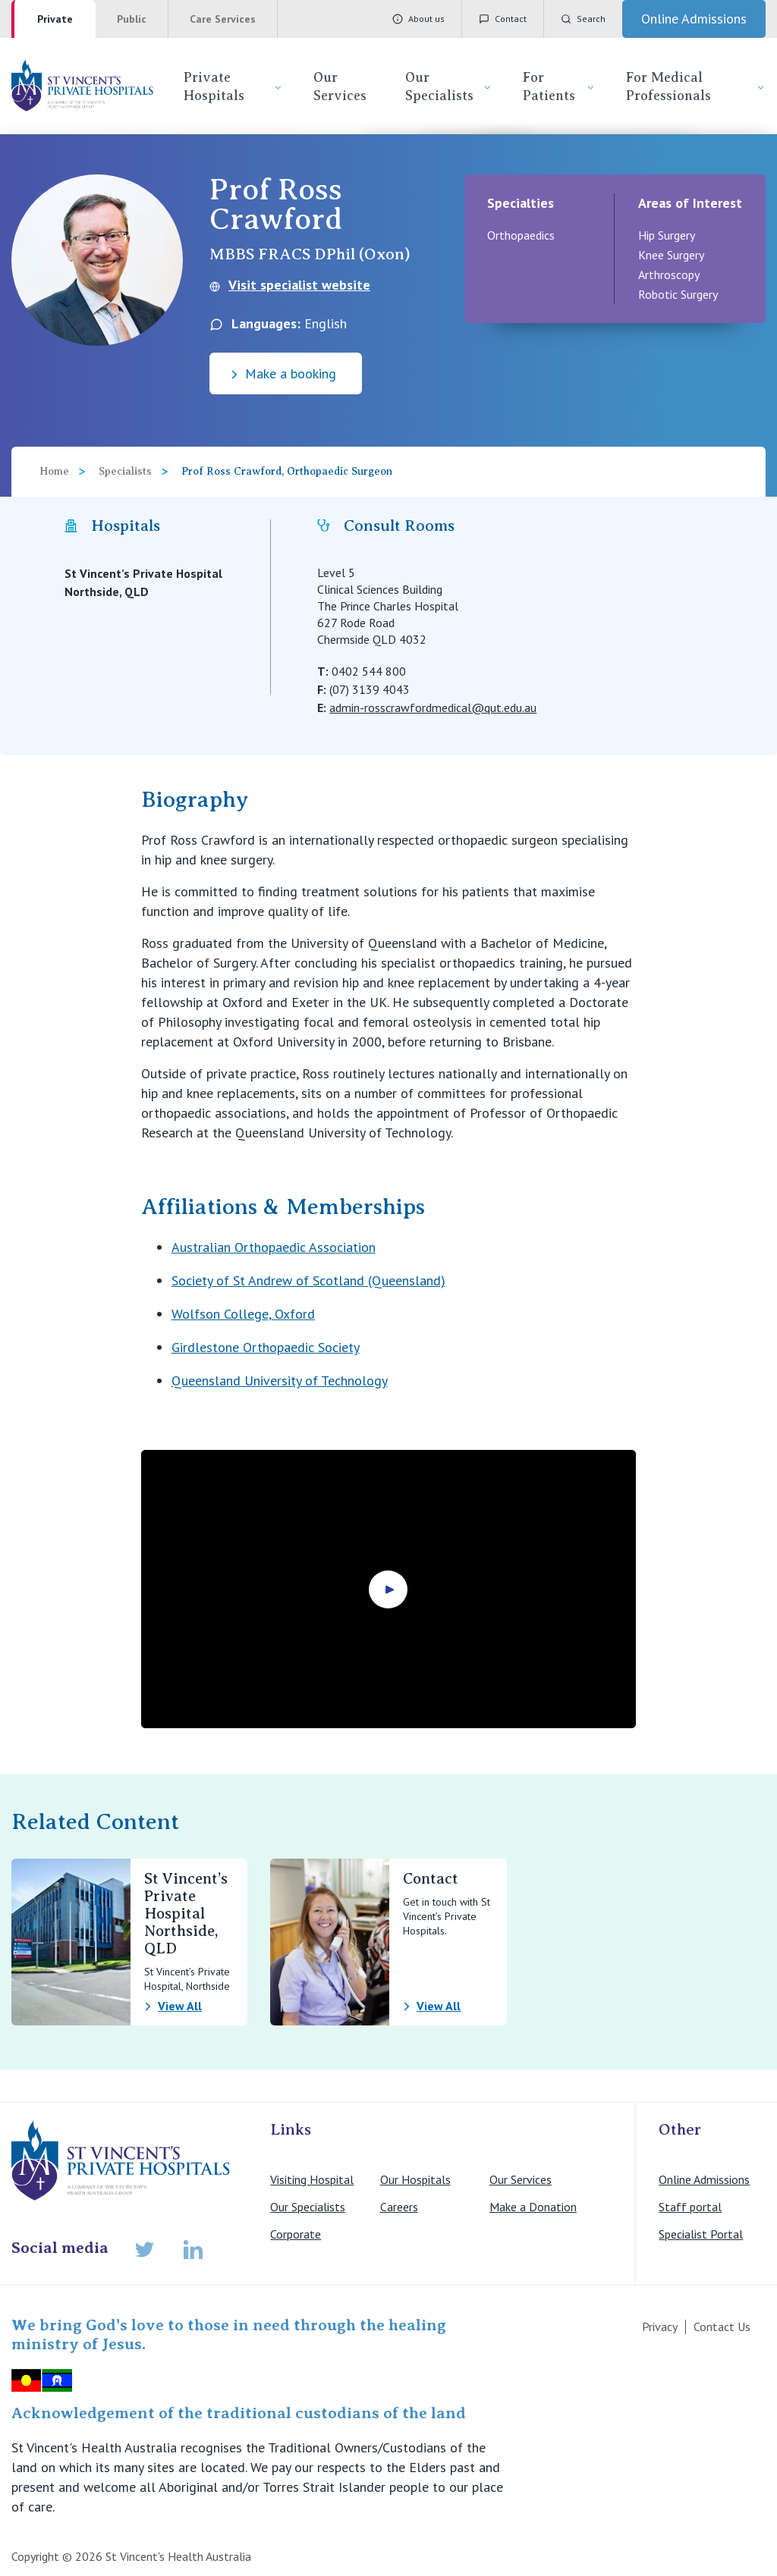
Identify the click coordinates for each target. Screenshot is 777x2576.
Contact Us (722, 2326)
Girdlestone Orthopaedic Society (265, 1347)
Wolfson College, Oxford (243, 1314)
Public (131, 19)
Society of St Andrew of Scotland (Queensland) (308, 1280)
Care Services (223, 19)
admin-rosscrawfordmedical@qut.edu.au (432, 707)
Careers (399, 2206)
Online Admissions (704, 2179)
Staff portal (690, 2206)
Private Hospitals (233, 86)
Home (54, 471)
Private (55, 19)
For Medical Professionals (696, 86)
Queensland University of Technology (279, 1380)
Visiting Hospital (312, 2179)
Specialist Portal (701, 2234)
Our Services (339, 86)
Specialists (125, 471)
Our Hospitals (415, 2179)
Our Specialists (448, 86)
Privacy (660, 2326)
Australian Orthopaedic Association (273, 1247)
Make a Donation (533, 2206)
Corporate (295, 2234)
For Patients (559, 86)
